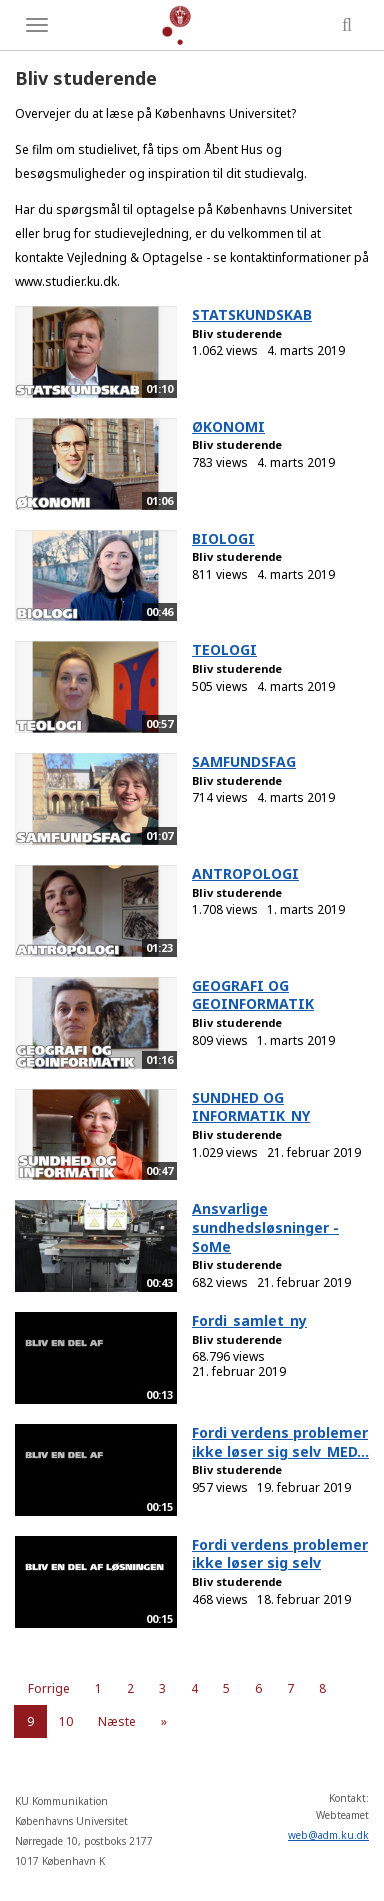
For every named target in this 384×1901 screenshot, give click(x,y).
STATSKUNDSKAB (252, 314)
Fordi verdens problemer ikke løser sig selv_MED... (280, 1442)
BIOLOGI (223, 538)
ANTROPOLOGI (245, 873)
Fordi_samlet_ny (249, 1320)
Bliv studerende (237, 333)
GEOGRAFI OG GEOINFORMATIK (253, 995)
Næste (117, 1721)
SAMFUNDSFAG (244, 761)
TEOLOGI (224, 649)
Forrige (49, 1688)
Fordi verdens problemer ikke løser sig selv (280, 1554)
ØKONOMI (228, 426)
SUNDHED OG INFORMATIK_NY (251, 1107)
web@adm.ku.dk (328, 1835)
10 (66, 1721)
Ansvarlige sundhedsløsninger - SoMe (265, 1227)
